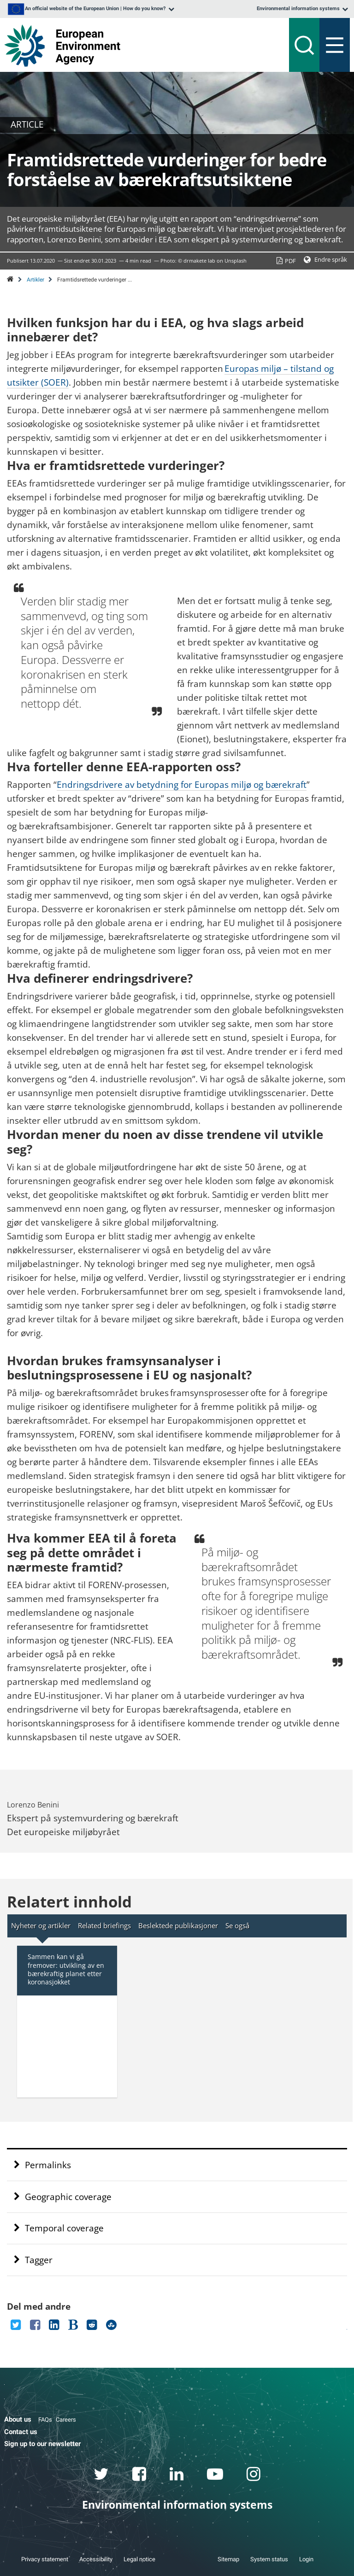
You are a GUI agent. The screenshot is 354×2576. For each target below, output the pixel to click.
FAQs (45, 2419)
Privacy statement (44, 2559)
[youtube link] (215, 2475)
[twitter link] (101, 2475)
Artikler (35, 279)
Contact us (20, 2432)
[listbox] (90, 9)
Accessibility (95, 2559)
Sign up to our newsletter (42, 2444)
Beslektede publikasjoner (178, 1925)
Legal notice (139, 2559)
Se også (237, 1925)
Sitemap (228, 2559)
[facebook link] (139, 2475)
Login (306, 2559)
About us (17, 2419)
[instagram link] (254, 2475)
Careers (66, 2419)
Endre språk (330, 259)
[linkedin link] (177, 2475)
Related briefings (104, 1925)
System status (269, 2559)
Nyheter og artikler (41, 1925)
